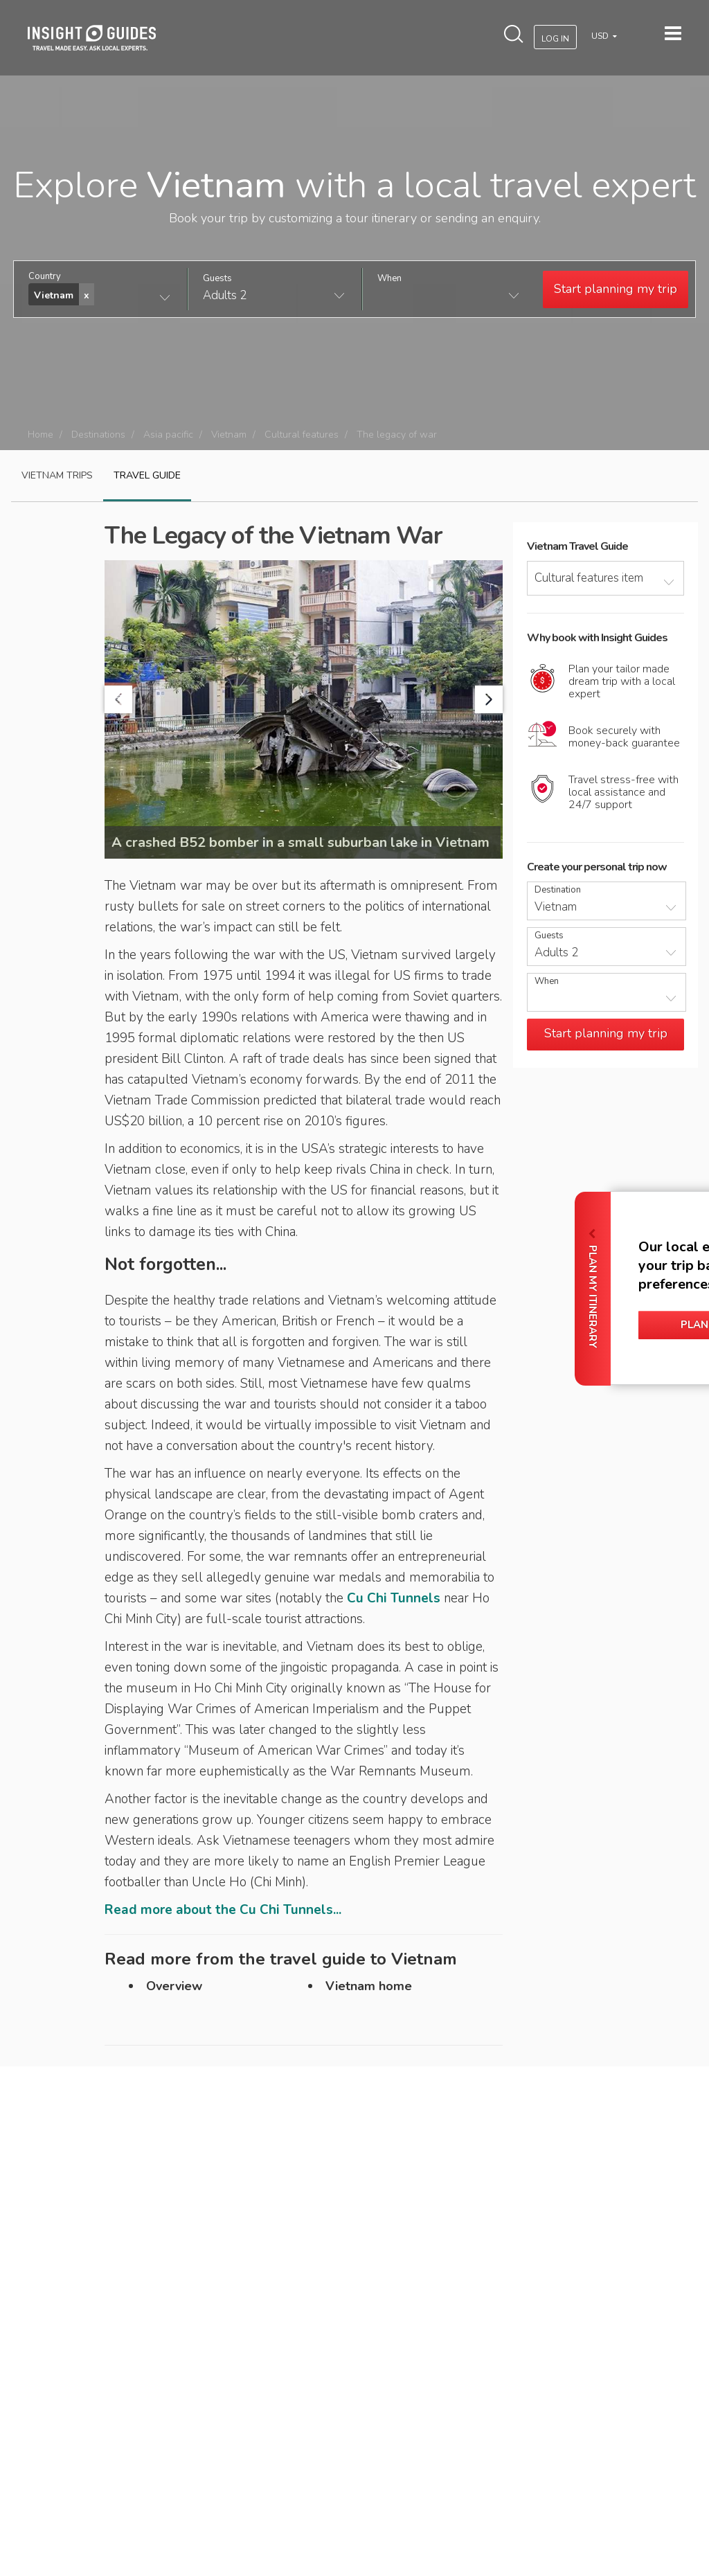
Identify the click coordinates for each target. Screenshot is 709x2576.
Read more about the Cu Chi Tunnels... (223, 1910)
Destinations (98, 434)
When (389, 278)
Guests (217, 278)
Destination (558, 890)
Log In (555, 38)
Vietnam (228, 434)
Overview (174, 1986)
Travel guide (147, 475)
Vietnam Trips (57, 475)
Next (489, 699)
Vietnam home (368, 1986)
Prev (118, 699)
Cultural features (301, 434)
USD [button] (601, 36)
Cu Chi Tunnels (393, 1598)
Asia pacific (168, 434)
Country (44, 276)
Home (40, 434)
